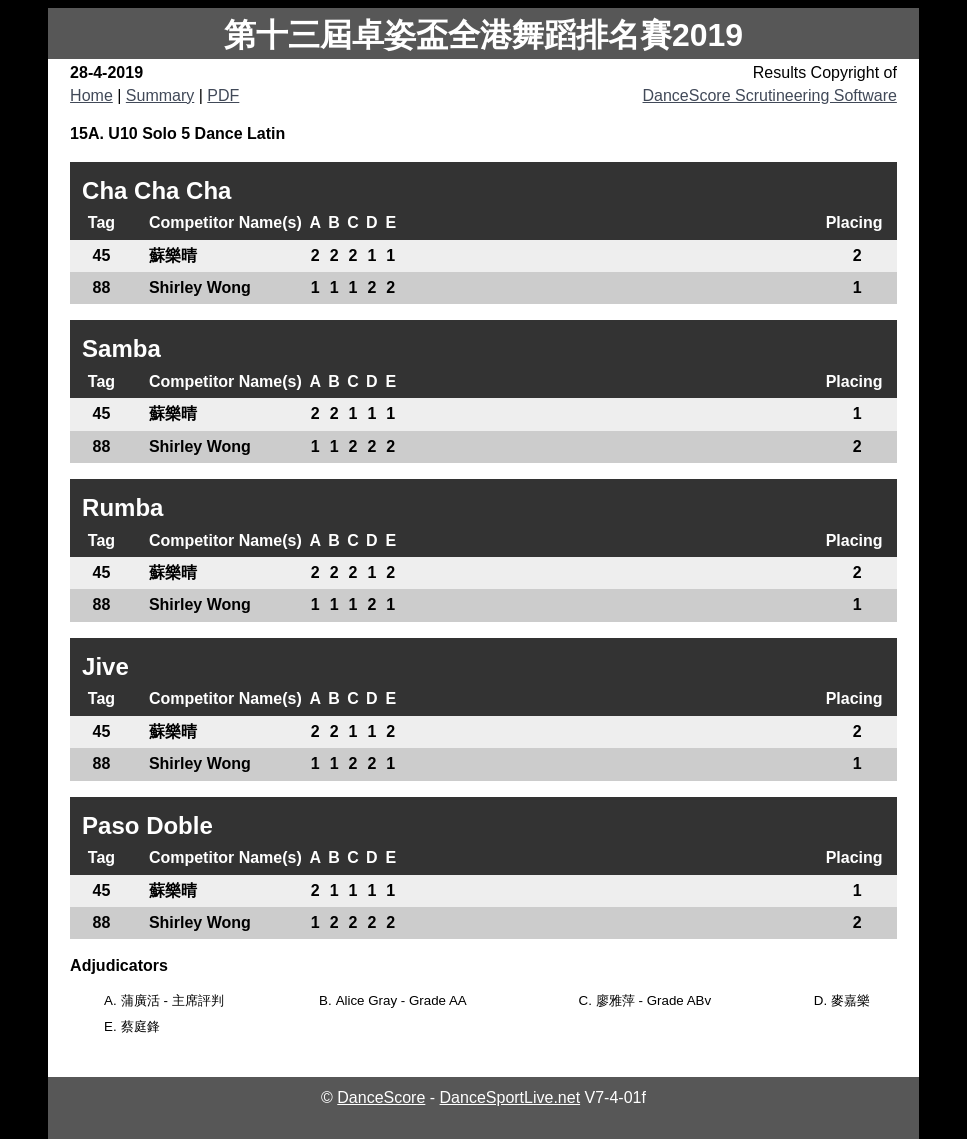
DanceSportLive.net (510, 1097)
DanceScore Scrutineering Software (770, 95)
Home (91, 95)
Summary (160, 95)
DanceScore (381, 1097)
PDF (223, 95)
